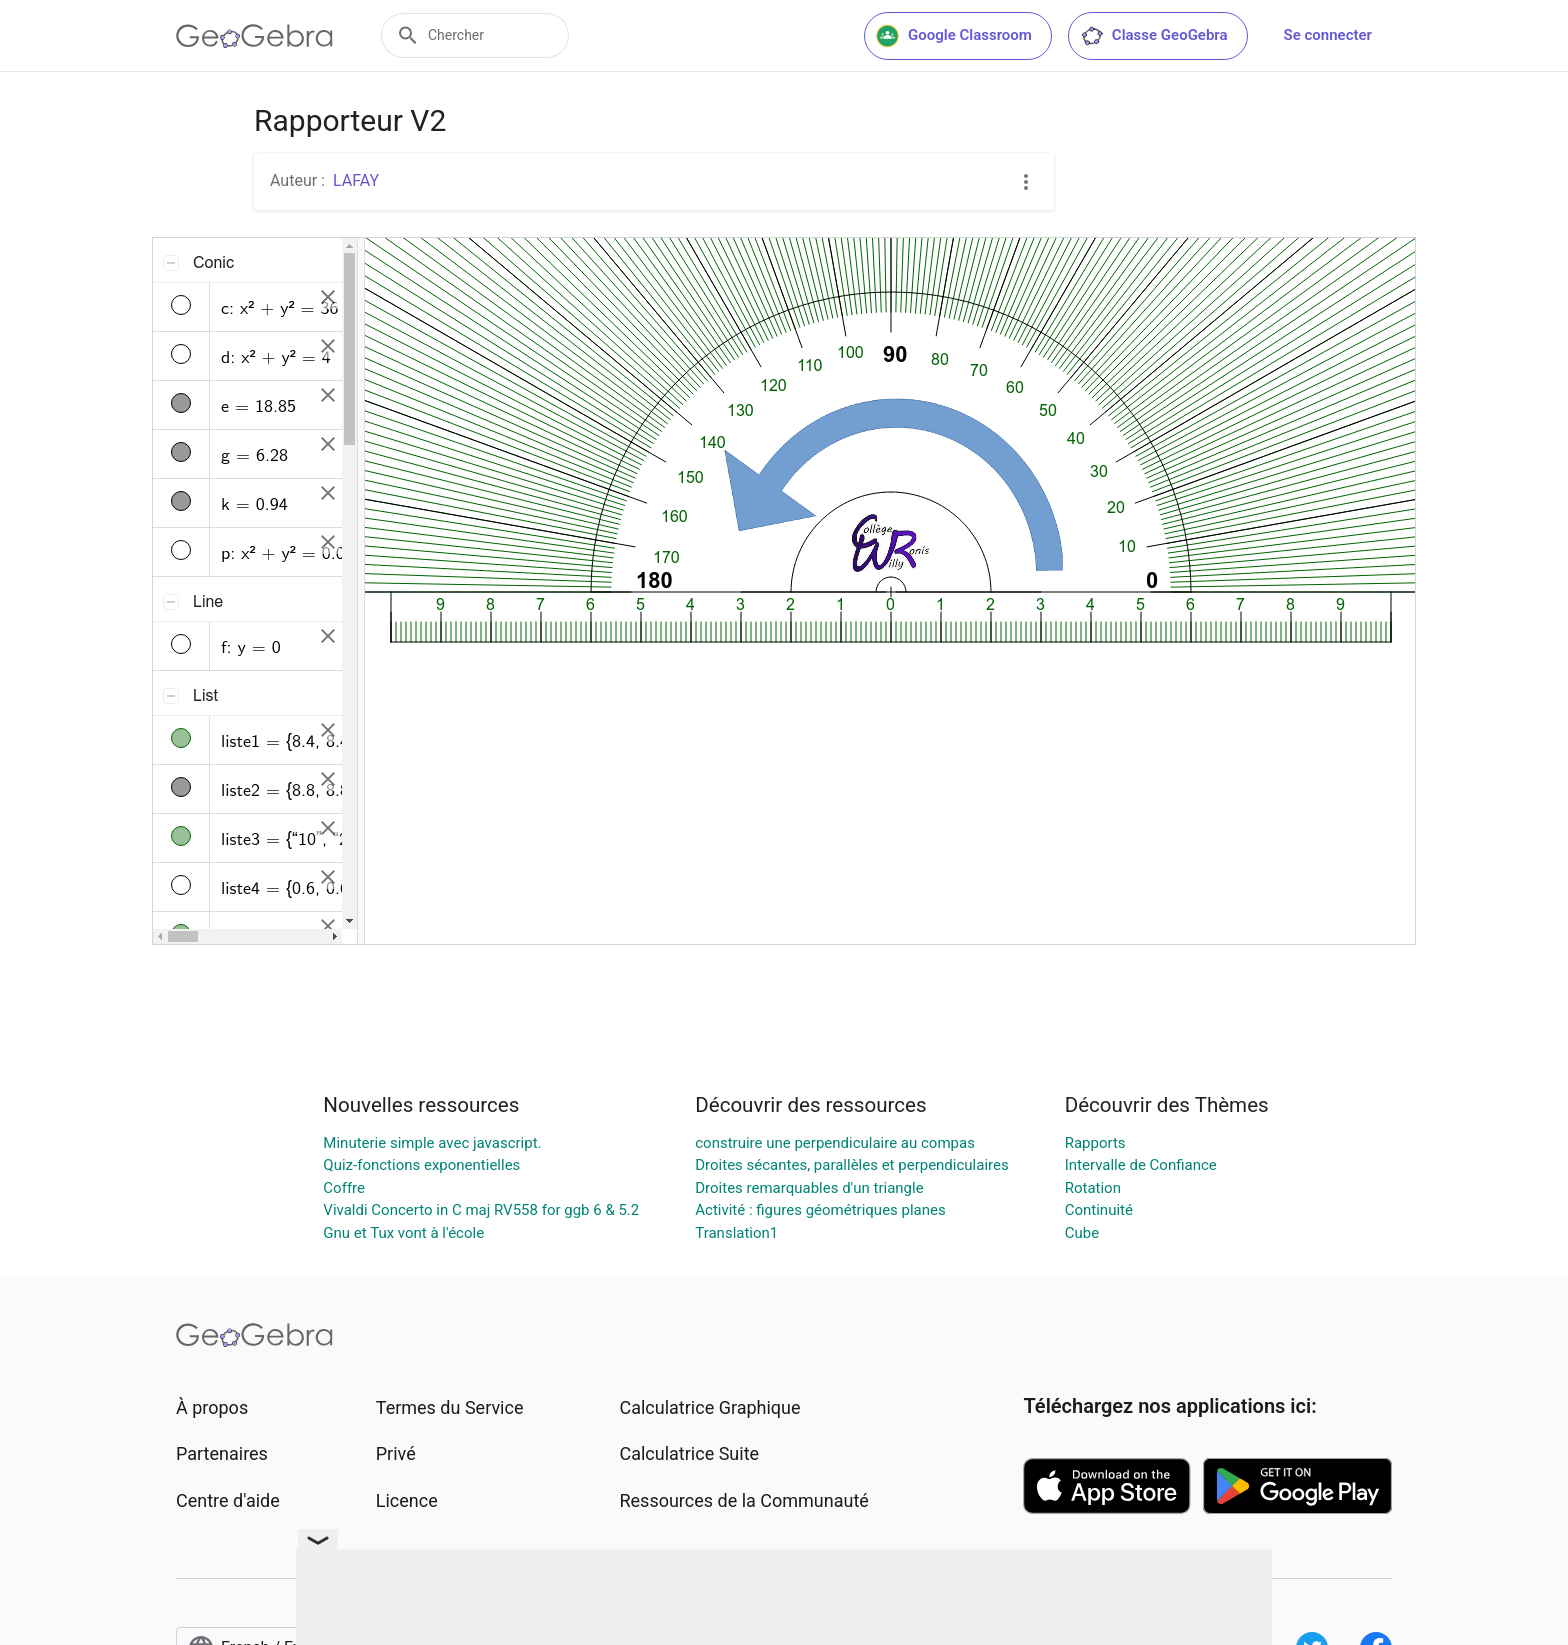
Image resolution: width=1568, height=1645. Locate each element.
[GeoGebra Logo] (254, 36)
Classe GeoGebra (1154, 36)
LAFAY (356, 180)
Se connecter (1328, 35)
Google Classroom (954, 36)
